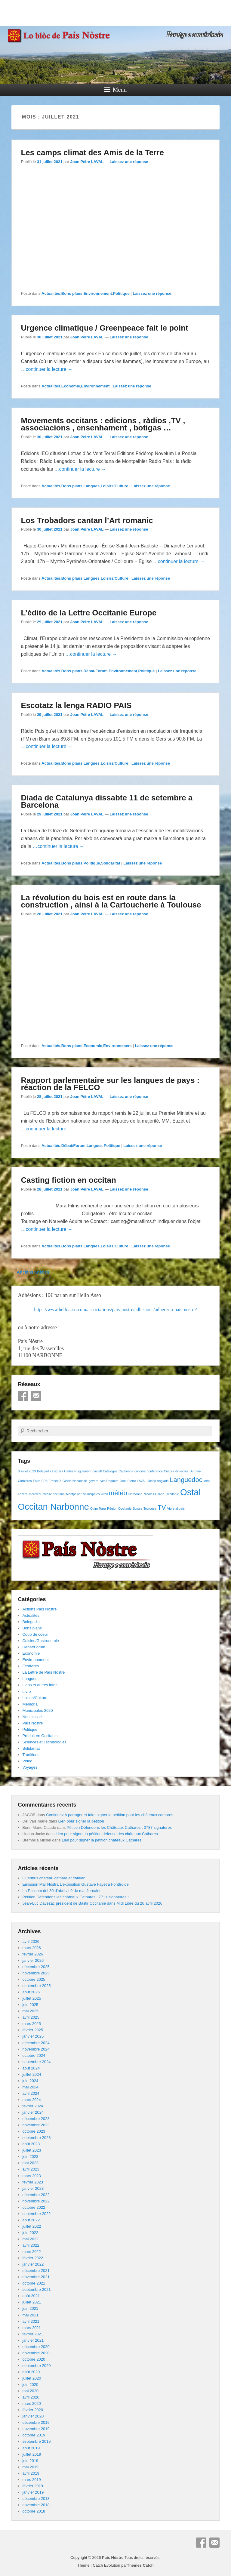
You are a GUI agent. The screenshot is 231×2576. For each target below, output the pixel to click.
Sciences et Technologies (44, 1742)
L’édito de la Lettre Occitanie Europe (88, 612)
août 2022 (31, 2220)
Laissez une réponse (129, 161)
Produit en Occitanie (39, 1735)
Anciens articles (30, 1272)
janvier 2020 (33, 2416)
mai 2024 (30, 2087)
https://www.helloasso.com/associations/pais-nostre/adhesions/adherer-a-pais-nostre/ (115, 1309)
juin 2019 (30, 2460)
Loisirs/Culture (114, 486)
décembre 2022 (35, 2194)
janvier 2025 (33, 2036)
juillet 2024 (31, 2074)
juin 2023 (30, 2156)
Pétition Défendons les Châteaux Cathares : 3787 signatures (119, 1827)
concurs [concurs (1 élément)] (140, 1471)
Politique (121, 293)
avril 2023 (30, 2169)
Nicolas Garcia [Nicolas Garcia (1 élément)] (153, 1494)
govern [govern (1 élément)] (93, 1481)
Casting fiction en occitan (68, 1180)
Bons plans (71, 293)
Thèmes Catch (140, 2565)
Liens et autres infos (39, 1685)
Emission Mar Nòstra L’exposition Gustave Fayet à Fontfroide (75, 1884)
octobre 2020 (33, 2359)
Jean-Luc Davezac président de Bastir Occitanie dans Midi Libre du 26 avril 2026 (92, 1903)
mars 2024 (31, 2099)
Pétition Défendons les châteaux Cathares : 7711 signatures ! (75, 1897)
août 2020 (31, 2372)
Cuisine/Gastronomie (40, 1640)
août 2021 (31, 2296)
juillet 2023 (31, 2150)
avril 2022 (30, 2245)
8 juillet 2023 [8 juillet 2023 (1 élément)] (27, 1471)
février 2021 (32, 2334)
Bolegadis (30, 1621)
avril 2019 (30, 2473)
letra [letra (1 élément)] (206, 1481)
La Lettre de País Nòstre (43, 1672)
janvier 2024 (33, 2112)
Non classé (32, 1717)
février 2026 (32, 1954)
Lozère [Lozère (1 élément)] (23, 1494)
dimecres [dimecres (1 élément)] (181, 1471)
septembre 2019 (36, 2441)
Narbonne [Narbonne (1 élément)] (135, 1494)
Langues (92, 486)
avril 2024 (30, 2093)
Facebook (23, 1396)
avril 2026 (30, 1941)
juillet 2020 (31, 2378)
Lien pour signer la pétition (81, 1821)
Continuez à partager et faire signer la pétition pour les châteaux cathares (109, 1815)
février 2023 (32, 2182)
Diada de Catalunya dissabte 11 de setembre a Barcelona (106, 801)
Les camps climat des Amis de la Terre (92, 152)
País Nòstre (32, 1723)
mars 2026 (31, 1948)
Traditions (30, 1754)
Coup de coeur (35, 1634)
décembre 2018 (35, 2498)
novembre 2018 (35, 2505)
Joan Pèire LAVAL (86, 161)
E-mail (36, 1396)
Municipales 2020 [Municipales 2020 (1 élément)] (95, 1494)
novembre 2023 (35, 2125)
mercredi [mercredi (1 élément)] (35, 1494)
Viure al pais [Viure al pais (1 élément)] (175, 1508)
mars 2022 (31, 2251)
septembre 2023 (36, 2137)
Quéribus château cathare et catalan (53, 1878)
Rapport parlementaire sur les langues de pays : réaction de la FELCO (110, 1084)
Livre (26, 1691)
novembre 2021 (35, 2277)
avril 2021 (30, 2321)
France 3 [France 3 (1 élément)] (55, 1481)
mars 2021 (31, 2327)
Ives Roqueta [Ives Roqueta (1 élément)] (109, 1481)
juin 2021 (30, 2308)
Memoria (30, 1704)
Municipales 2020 (37, 1710)
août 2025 (31, 1992)
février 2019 (32, 2486)
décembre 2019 (35, 2422)
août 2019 (31, 2448)
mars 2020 (31, 2403)
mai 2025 (30, 2011)
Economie (70, 386)
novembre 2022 (35, 2201)
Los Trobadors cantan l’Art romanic (87, 520)
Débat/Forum (96, 671)
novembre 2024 (35, 2049)
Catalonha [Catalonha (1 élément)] (126, 1471)
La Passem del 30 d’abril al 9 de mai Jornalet (61, 1890)
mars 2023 (31, 2176)
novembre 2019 (35, 2429)
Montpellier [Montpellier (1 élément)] (74, 1494)
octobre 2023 (33, 2131)
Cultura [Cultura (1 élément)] (169, 1471)
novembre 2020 (35, 2353)
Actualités (51, 293)
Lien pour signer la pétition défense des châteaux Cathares (107, 1834)
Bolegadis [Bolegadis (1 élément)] (44, 1471)
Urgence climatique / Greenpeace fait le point (104, 327)
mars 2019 (31, 2479)
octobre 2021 (33, 2283)
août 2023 (31, 2144)
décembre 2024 (35, 2043)
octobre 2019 (33, 2435)
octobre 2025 (33, 1979)
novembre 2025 (35, 1973)
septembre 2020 (36, 2365)
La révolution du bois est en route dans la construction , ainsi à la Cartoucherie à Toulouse (111, 901)
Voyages (29, 1767)
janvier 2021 (33, 2340)
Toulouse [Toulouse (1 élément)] (149, 1508)
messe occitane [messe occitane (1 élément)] (53, 1494)
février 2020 (32, 2410)
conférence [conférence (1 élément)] (155, 1471)
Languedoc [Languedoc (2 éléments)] (186, 1480)
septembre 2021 (36, 2289)
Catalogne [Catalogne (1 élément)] (110, 1471)
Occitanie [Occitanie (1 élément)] (172, 1494)
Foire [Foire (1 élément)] (36, 1481)
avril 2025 (30, 2017)
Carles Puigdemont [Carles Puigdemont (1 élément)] (77, 1471)
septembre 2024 (36, 2062)
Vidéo (27, 1761)
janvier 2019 (33, 2492)
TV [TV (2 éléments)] (162, 1507)
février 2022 (32, 2258)
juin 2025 (30, 2004)
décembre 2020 (35, 2346)
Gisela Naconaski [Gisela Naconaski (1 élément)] (75, 1481)
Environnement (98, 293)
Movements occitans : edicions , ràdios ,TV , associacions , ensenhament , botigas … (103, 424)
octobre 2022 (33, 2207)
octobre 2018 (33, 2511)
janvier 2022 (33, 2264)
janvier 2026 (33, 1960)
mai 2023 (30, 2163)
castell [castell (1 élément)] (97, 1471)
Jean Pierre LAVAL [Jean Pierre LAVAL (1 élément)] (133, 1481)
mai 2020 (30, 2391)
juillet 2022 (31, 2226)
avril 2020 (30, 2397)
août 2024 (31, 2068)
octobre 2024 (33, 2055)
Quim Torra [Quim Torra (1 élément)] (98, 1508)
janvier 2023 (33, 2188)
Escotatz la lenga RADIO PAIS (76, 705)
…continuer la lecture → (46, 369)
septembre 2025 (36, 1985)
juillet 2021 (31, 2302)
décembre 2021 (35, 2270)
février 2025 (32, 2030)
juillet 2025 (31, 1998)
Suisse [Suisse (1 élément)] (137, 1508)
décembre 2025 (35, 1966)
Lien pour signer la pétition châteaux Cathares (101, 1840)
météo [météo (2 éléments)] (118, 1493)
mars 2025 (31, 2023)
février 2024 (32, 2106)
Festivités (30, 1666)
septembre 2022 (36, 2213)
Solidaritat (110, 863)
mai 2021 (30, 2315)
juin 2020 (30, 2384)
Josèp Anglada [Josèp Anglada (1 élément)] (158, 1481)
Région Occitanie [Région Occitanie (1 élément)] (119, 1508)
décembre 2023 (35, 2118)
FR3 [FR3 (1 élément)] (45, 1481)
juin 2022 (30, 2232)
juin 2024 (30, 2080)
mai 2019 (30, 2467)
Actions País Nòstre (39, 1609)
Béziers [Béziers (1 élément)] (57, 1471)
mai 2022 (30, 2239)
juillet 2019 (31, 2454)
